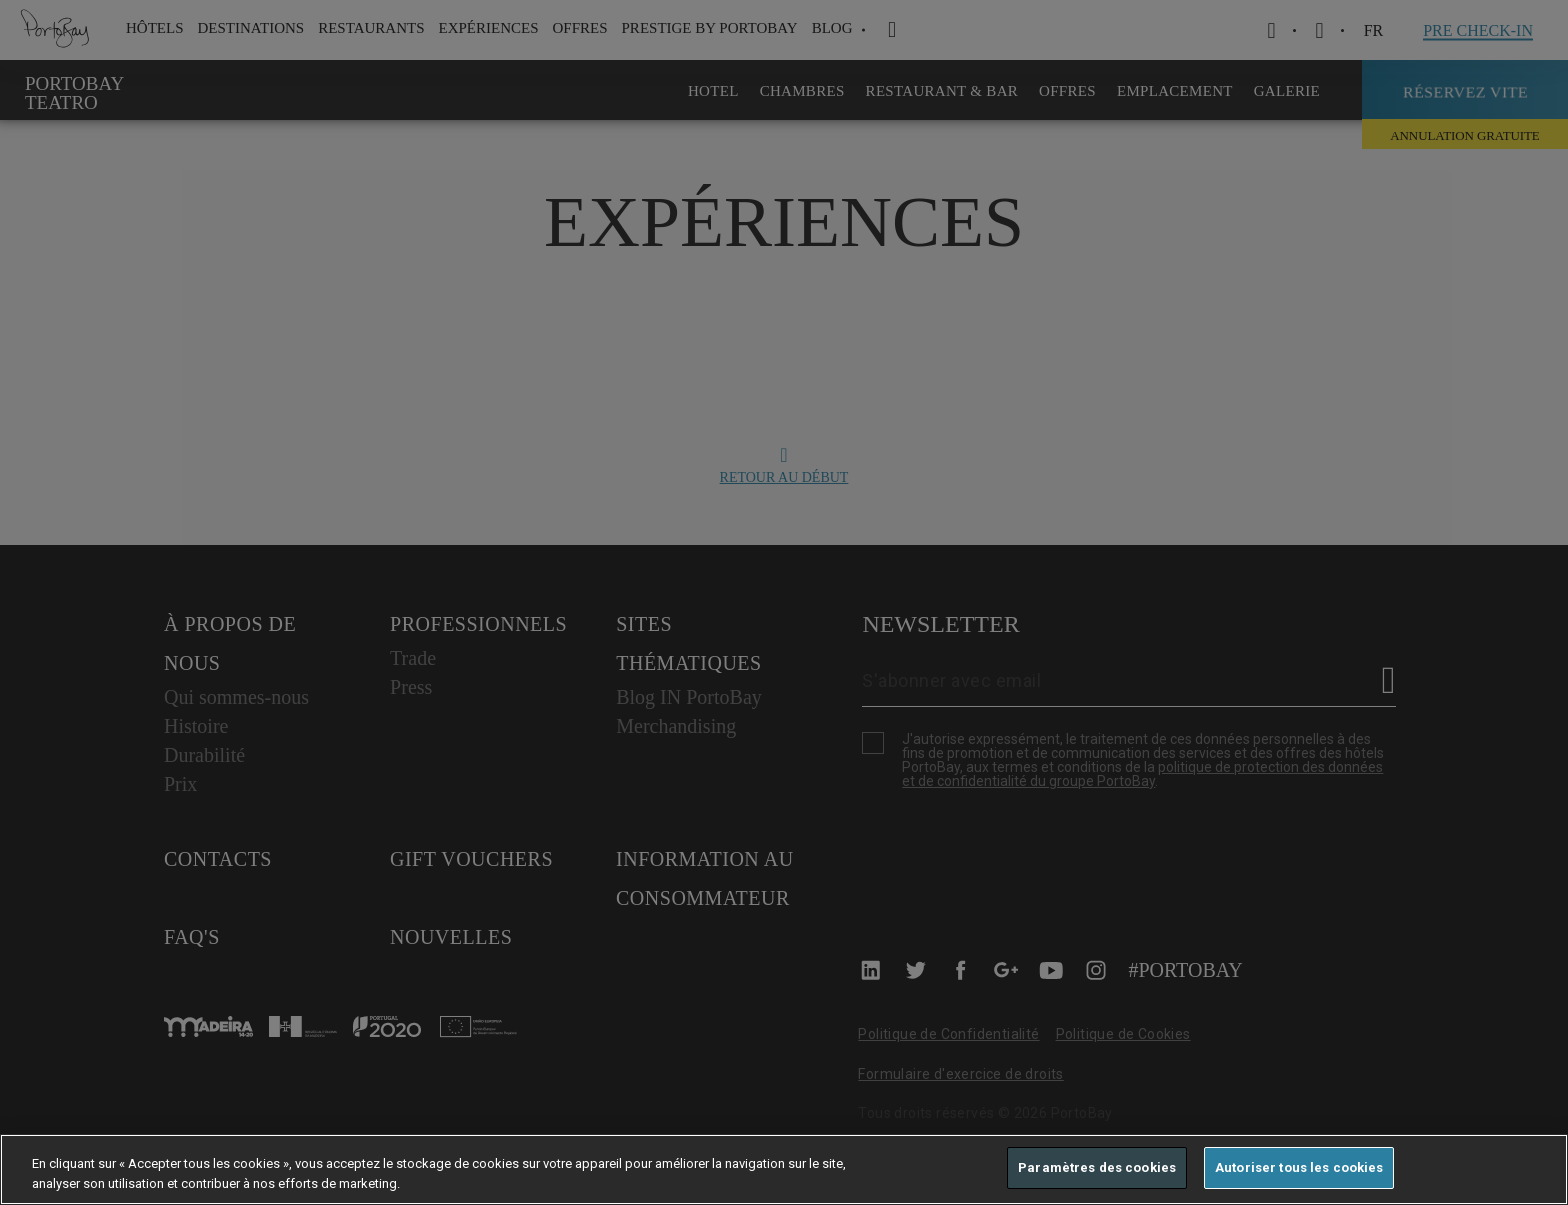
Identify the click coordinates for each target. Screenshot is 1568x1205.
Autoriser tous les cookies (1299, 1167)
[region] (784, 1169)
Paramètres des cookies (1097, 1167)
